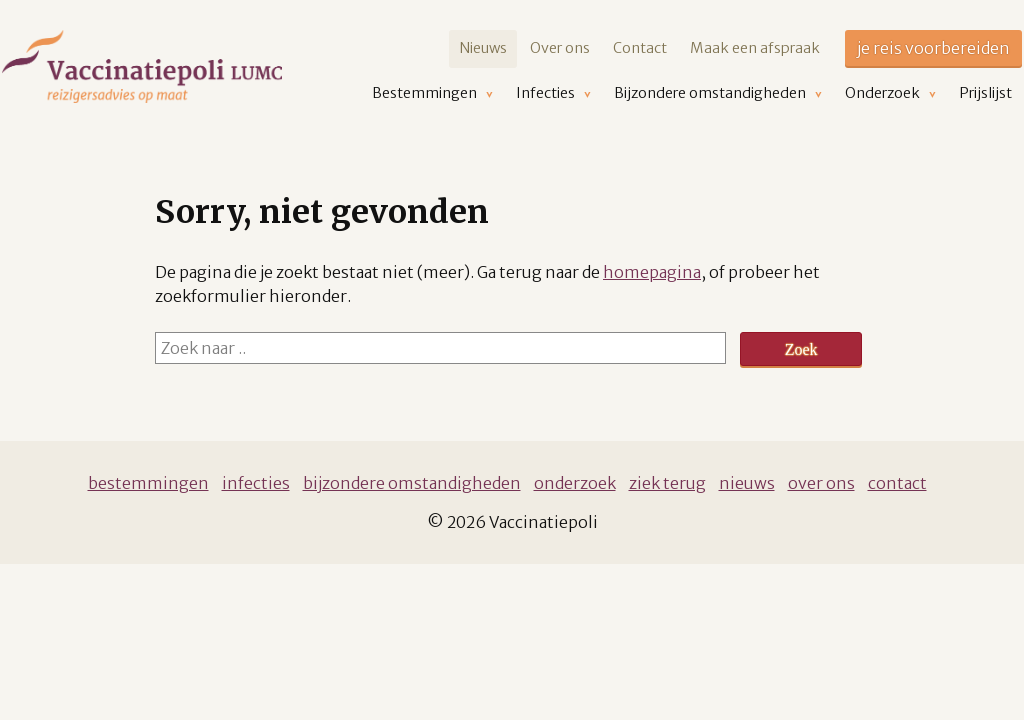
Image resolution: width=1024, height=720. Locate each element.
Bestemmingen (148, 483)
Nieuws (483, 48)
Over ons (560, 48)
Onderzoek (575, 483)
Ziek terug (667, 483)
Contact (640, 48)
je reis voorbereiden (933, 48)
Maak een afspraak (755, 48)
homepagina (652, 272)
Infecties (256, 483)
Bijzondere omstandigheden (412, 483)
